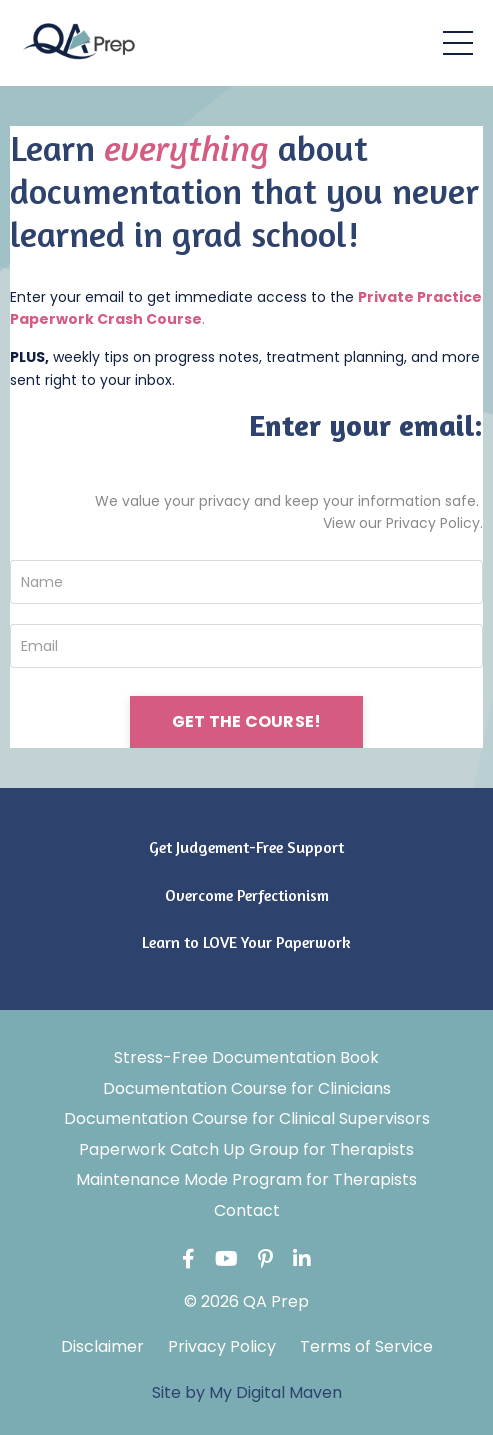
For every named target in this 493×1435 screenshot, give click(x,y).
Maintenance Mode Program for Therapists (246, 1179)
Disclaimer (102, 1346)
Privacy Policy (222, 1346)
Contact (247, 1210)
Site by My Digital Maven (247, 1392)
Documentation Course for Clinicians (247, 1088)
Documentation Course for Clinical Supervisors (247, 1118)
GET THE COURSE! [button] (247, 721)
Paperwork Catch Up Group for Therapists (246, 1149)
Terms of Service (366, 1346)
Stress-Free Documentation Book (246, 1057)
